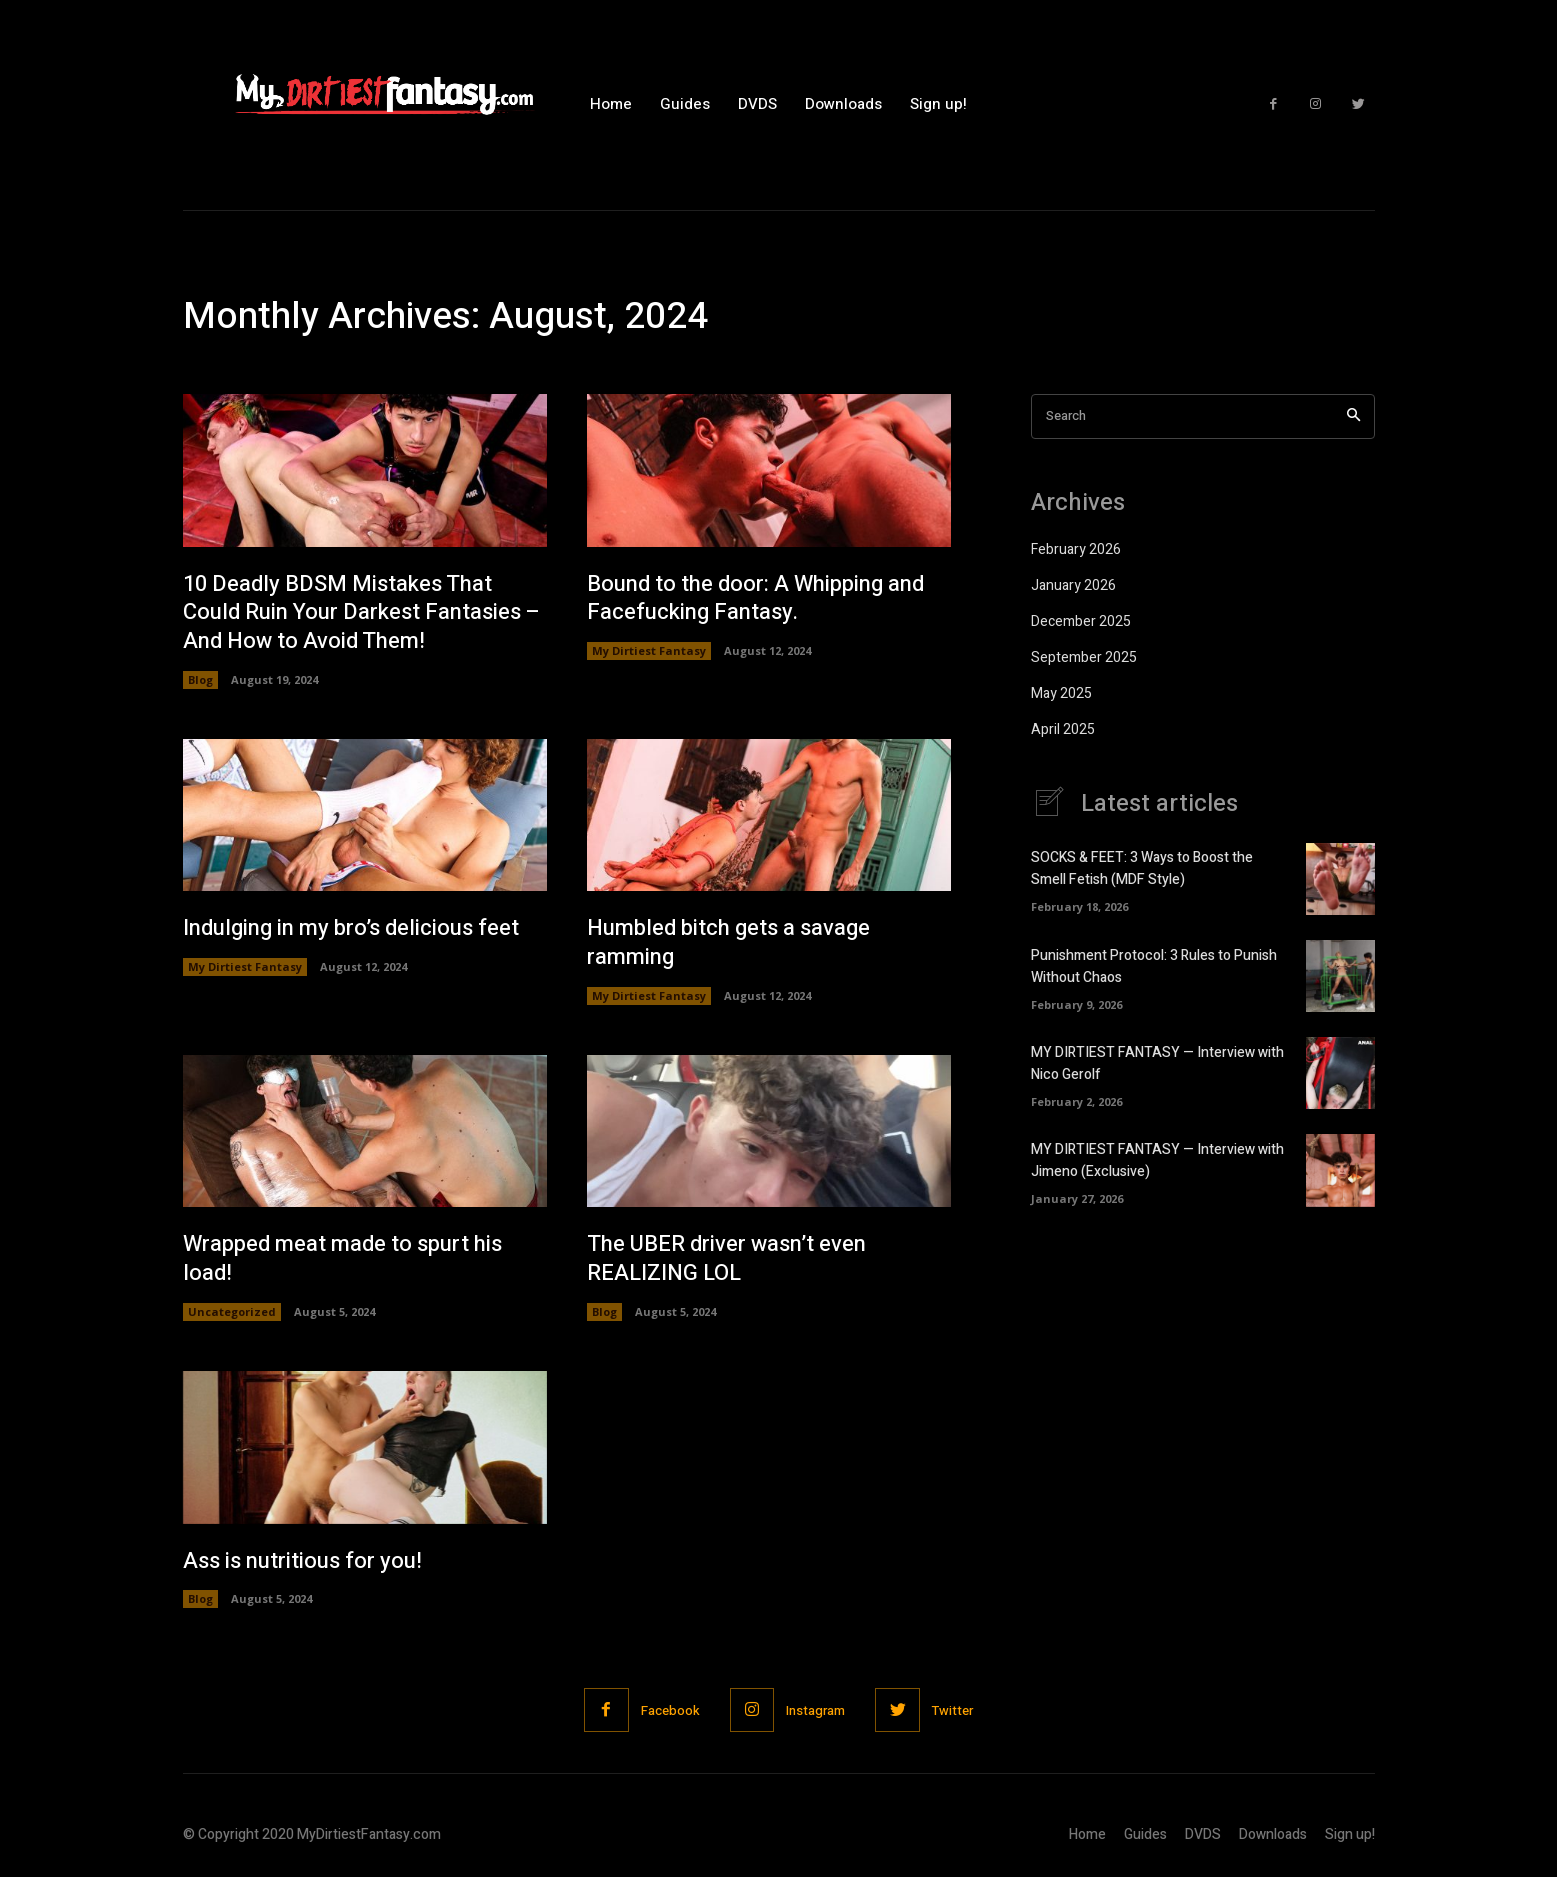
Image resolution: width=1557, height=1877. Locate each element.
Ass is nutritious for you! (302, 1561)
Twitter (952, 1710)
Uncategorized (232, 1311)
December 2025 (1081, 621)
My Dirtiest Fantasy (649, 650)
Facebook (670, 1710)
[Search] (1353, 416)
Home (1087, 1834)
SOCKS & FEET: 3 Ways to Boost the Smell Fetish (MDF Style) (1142, 869)
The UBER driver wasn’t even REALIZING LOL (726, 1258)
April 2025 (1063, 729)
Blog (200, 679)
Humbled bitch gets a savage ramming (728, 942)
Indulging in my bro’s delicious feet (351, 928)
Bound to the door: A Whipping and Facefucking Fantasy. (755, 598)
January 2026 (1073, 585)
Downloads (1273, 1834)
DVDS (1203, 1834)
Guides (1145, 1834)
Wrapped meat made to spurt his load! (342, 1258)
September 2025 (1084, 657)
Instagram (815, 1710)
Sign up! (1350, 1834)
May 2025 (1061, 693)
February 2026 (1076, 549)
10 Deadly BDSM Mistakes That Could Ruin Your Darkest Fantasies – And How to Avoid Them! (361, 612)
